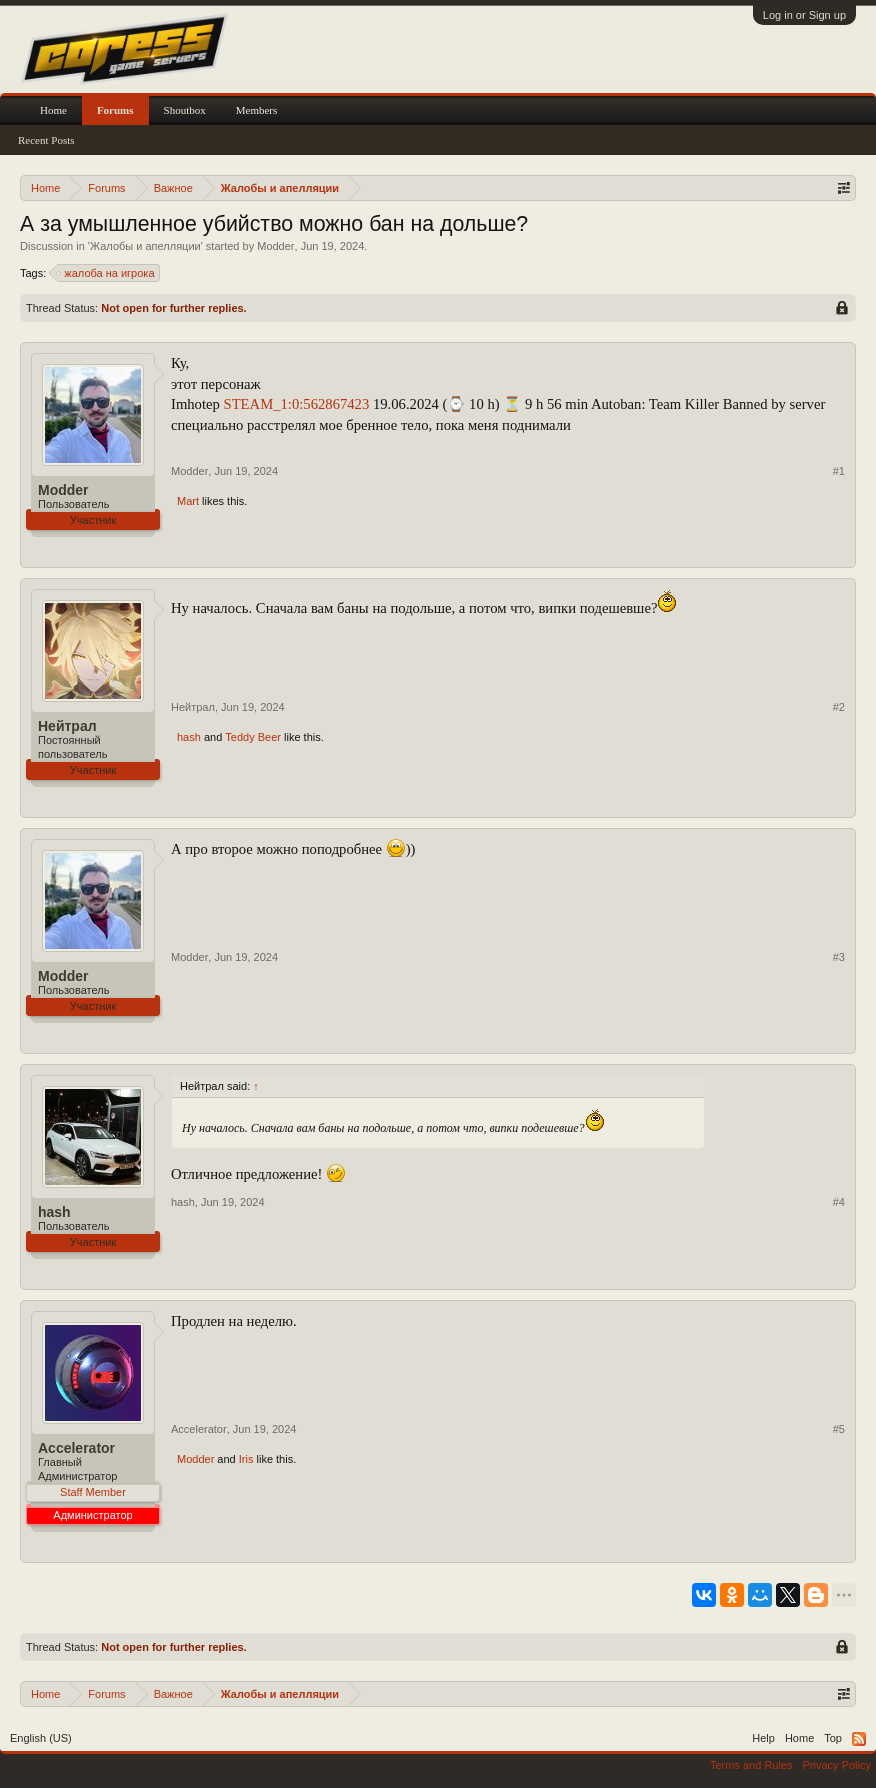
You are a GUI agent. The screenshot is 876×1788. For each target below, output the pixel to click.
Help (763, 1738)
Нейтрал (67, 726)
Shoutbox (185, 110)
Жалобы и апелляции (145, 246)
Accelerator (76, 1448)
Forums (115, 110)
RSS (859, 1739)
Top (833, 1738)
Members (257, 110)
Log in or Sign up (804, 15)
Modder (275, 246)
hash (189, 737)
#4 (839, 1202)
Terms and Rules (751, 1765)
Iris (246, 1459)
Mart (188, 501)
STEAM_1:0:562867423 (297, 404)
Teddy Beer (253, 737)
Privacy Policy (837, 1765)
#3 (839, 957)
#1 (839, 471)
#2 (839, 707)
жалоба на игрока (106, 273)
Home (53, 110)
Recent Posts (46, 140)
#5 (839, 1429)
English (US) (41, 1738)
